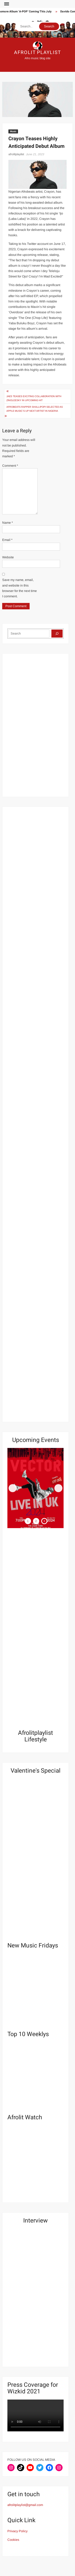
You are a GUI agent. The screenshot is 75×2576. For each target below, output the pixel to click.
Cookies (13, 2539)
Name (7, 522)
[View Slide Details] (35, 1488)
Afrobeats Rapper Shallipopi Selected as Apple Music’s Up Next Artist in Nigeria (34, 408)
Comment (10, 465)
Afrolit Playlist (37, 52)
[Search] (57, 634)
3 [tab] (44, 1521)
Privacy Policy (17, 2531)
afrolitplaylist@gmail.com (25, 2505)
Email (7, 540)
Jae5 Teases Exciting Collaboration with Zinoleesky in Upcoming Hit (33, 398)
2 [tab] (36, 1521)
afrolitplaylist (16, 154)
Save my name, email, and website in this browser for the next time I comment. (19, 588)
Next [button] (58, 1488)
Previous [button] (13, 1488)
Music (13, 131)
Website (8, 557)
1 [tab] (28, 1521)
